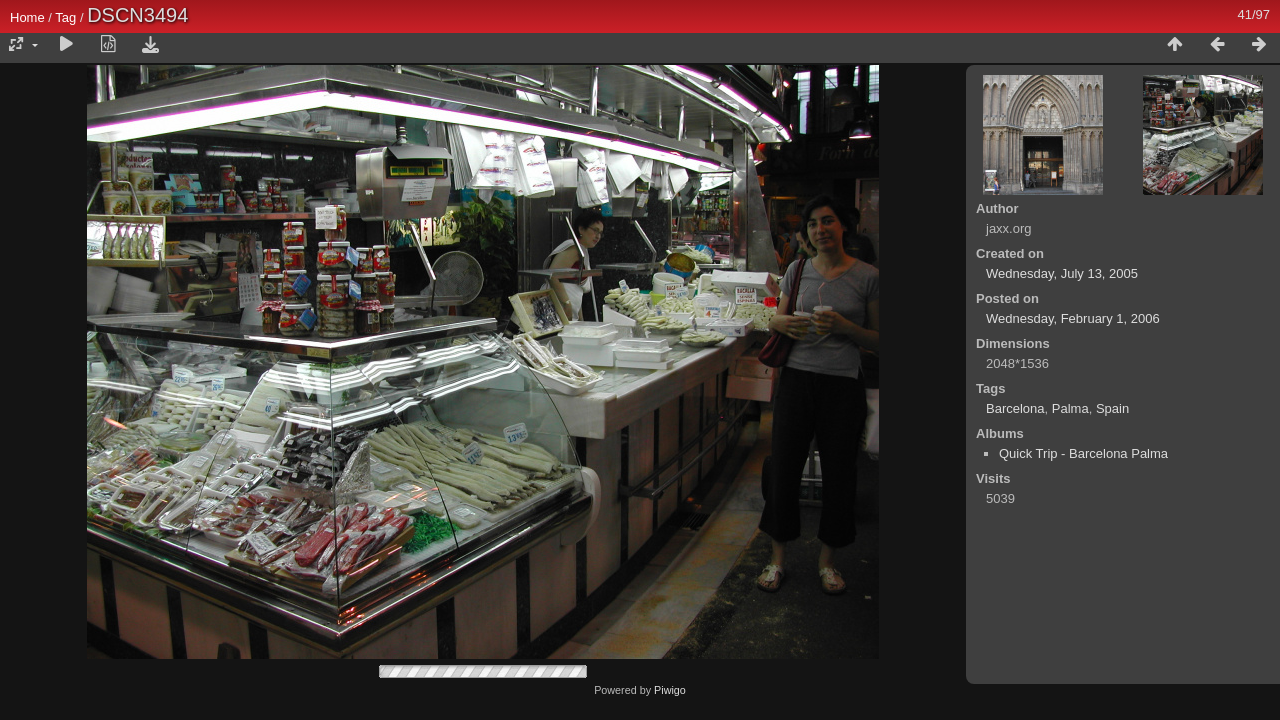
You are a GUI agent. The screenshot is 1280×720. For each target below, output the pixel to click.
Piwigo (670, 690)
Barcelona (1015, 408)
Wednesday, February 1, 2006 (1073, 318)
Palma (1070, 408)
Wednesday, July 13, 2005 (1062, 273)
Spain (1112, 408)
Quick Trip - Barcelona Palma (1083, 453)
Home (27, 17)
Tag (65, 17)
